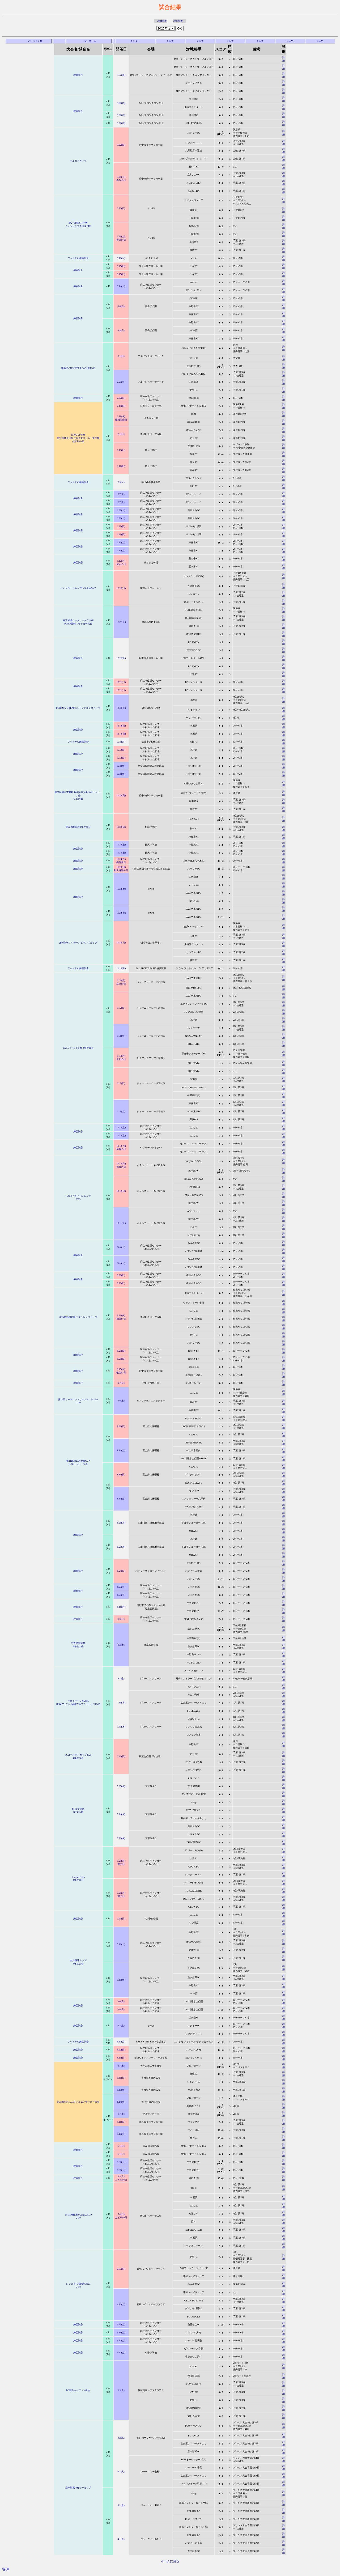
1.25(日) (121, 526)
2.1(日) (121, 434)
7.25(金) (121, 1786)
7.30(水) (121, 1726)
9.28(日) (121, 1275)
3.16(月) (121, 258)
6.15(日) (121, 2057)
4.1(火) (121, 2471)
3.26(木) (121, 103)
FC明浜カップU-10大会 (78, 2390)
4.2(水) (121, 2437)
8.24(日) (121, 1571)
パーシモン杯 (35, 41)
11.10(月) (121, 968)
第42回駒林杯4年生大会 (78, 827)
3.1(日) (121, 356)
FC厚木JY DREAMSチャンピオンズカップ (78, 708)
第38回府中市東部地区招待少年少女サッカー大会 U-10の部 (78, 795)
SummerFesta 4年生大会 (78, 1878)
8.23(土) (121, 1587)
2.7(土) (121, 494)
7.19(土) (121, 1944)
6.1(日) (121, 2146)
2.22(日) (121, 398)
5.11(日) (121, 2077)
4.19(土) (121, 2332)
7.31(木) (121, 1702)
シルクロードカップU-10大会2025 (78, 588)
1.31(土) (121, 510)
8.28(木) (121, 1522)
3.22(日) (121, 145)
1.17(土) (121, 542)
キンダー (135, 41)
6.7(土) (121, 2065)
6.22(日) (121, 2049)
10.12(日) (121, 1191)
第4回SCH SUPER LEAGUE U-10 (78, 368)
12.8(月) (121, 741)
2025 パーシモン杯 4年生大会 (78, 1048)
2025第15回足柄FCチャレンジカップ (78, 1317)
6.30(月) (121, 2041)
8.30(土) (121, 1450)
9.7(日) (121, 1383)
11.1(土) (121, 1036)
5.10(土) (121, 2089)
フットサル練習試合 (78, 258)
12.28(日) (121, 588)
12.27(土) (121, 622)
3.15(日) (121, 266)
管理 (5, 2570)
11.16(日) (121, 942)
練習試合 (78, 75)
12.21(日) (121, 682)
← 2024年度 (160, 21)
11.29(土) (121, 844)
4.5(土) (121, 2390)
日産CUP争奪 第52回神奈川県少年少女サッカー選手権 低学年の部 (78, 438)
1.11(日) (121, 466)
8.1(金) (121, 1678)
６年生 (319, 41)
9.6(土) (121, 1400)
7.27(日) (121, 1756)
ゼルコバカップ (78, 161)
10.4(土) (121, 1247)
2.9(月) (121, 482)
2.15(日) (121, 406)
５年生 (289, 41)
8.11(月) (121, 1607)
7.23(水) (121, 1838)
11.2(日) (121, 1007)
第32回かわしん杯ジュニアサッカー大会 (78, 2102)
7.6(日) (121, 2001)
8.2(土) (121, 1644)
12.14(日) (121, 725)
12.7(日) (121, 749)
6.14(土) (121, 2102)
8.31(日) (121, 1426)
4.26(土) (121, 2304)
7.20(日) (121, 1918)
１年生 (170, 41)
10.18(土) (121, 1127)
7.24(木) (121, 1814)
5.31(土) (121, 2162)
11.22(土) (121, 888)
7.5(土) (121, 2025)
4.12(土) (121, 2340)
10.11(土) (121, 1223)
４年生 (260, 41)
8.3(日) (121, 1619)
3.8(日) (121, 306)
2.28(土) (121, 382)
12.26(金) (121, 658)
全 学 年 (90, 41)
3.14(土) (121, 286)
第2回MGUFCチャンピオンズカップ (78, 942)
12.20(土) (121, 708)
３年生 (230, 41)
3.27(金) (121, 75)
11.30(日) (121, 795)
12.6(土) (121, 765)
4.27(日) (121, 2269)
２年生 (200, 41)
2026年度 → (179, 21)
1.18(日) (121, 450)
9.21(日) (121, 1351)
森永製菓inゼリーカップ (78, 2487)
